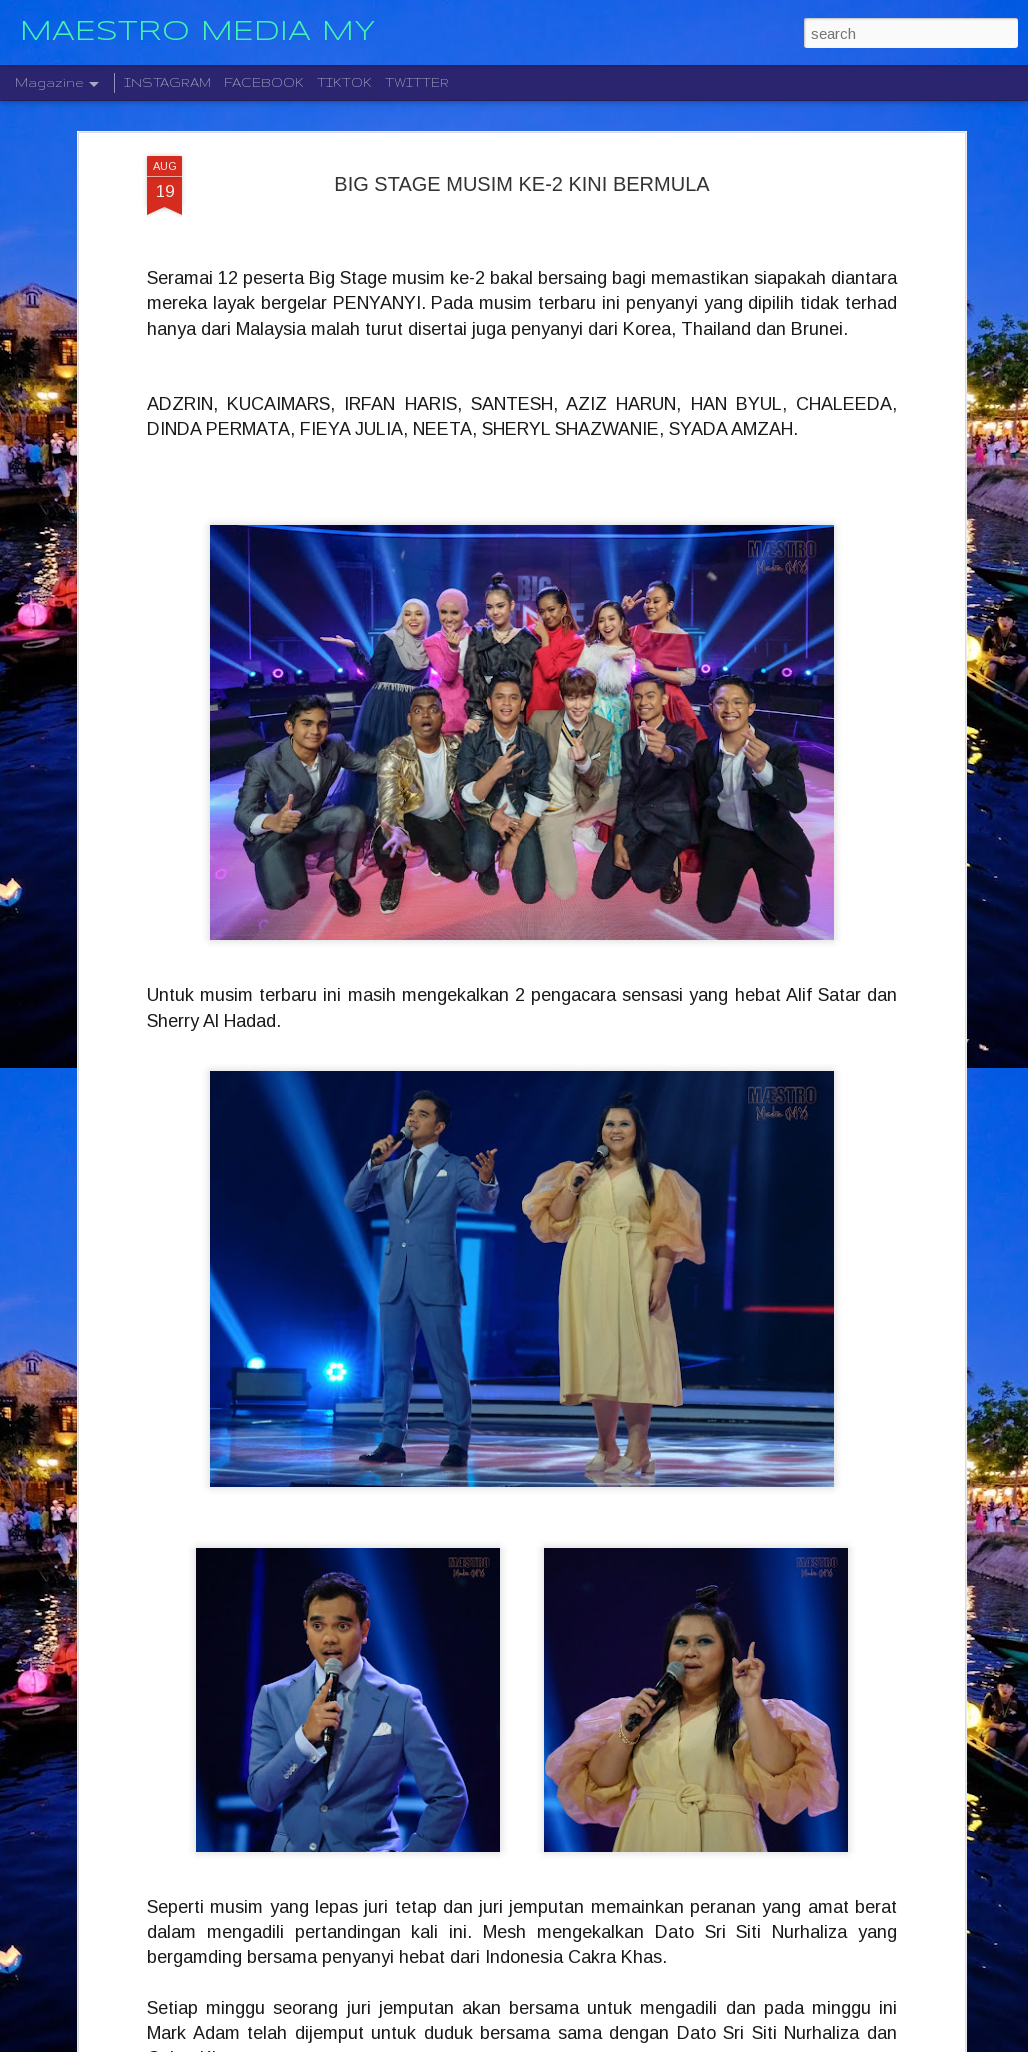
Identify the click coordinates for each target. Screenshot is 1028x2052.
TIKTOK (344, 82)
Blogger (609, 2041)
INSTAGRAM (167, 82)
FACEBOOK (264, 82)
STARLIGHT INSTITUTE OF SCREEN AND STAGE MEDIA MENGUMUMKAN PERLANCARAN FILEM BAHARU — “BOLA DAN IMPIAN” (497, 1820)
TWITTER (417, 82)
